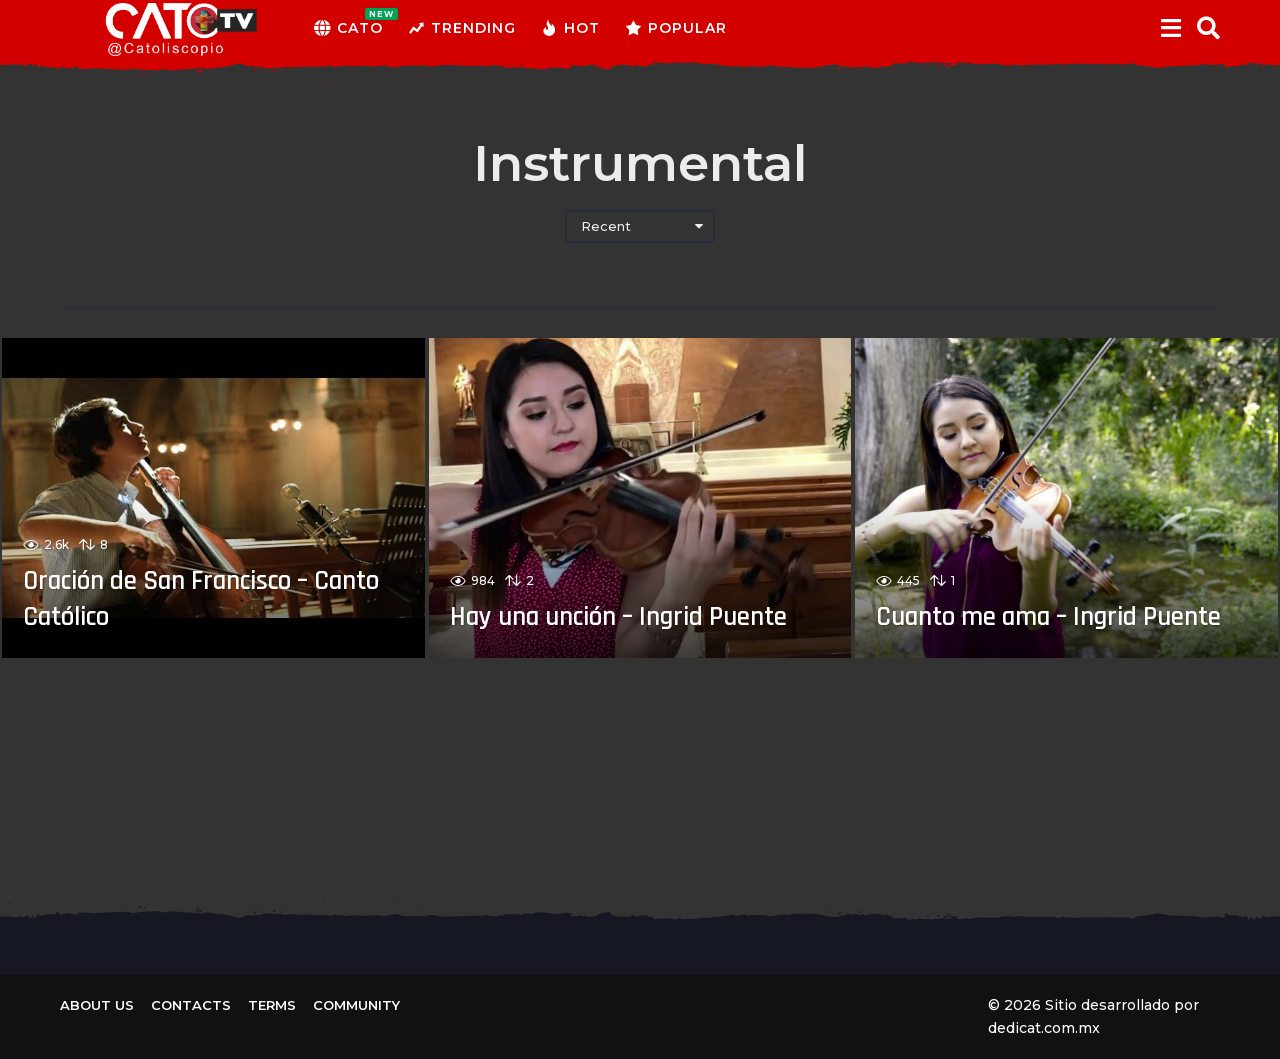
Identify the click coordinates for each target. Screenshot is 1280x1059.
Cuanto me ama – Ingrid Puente (1026, 598)
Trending (462, 28)
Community (356, 1005)
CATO (348, 28)
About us (97, 1005)
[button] (1170, 28)
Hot (570, 28)
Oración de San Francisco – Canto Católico (188, 598)
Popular (676, 28)
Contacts (191, 1005)
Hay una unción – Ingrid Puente (595, 598)
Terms (272, 1005)
